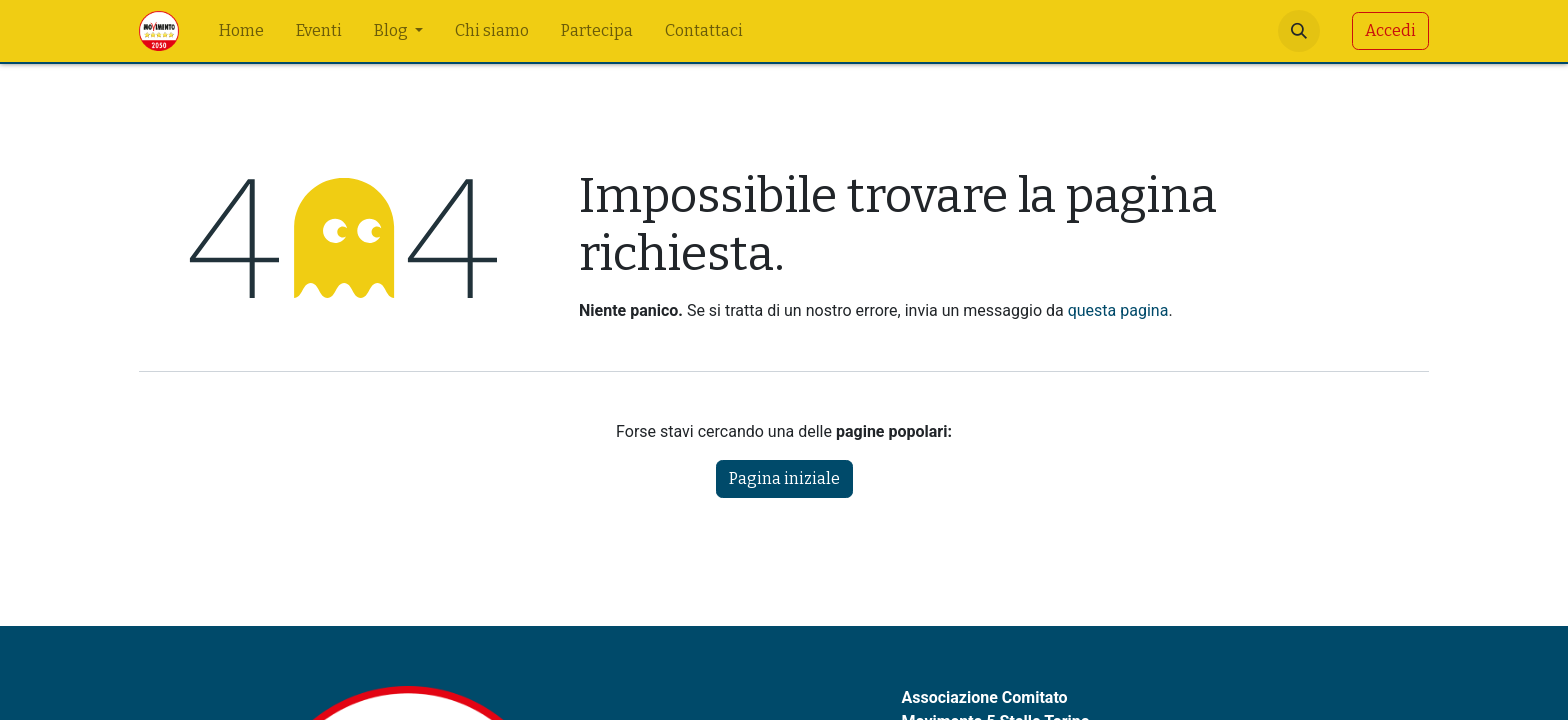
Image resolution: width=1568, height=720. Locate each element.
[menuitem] (241, 31)
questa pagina (1118, 310)
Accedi (1390, 30)
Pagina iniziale (784, 478)
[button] (1299, 31)
